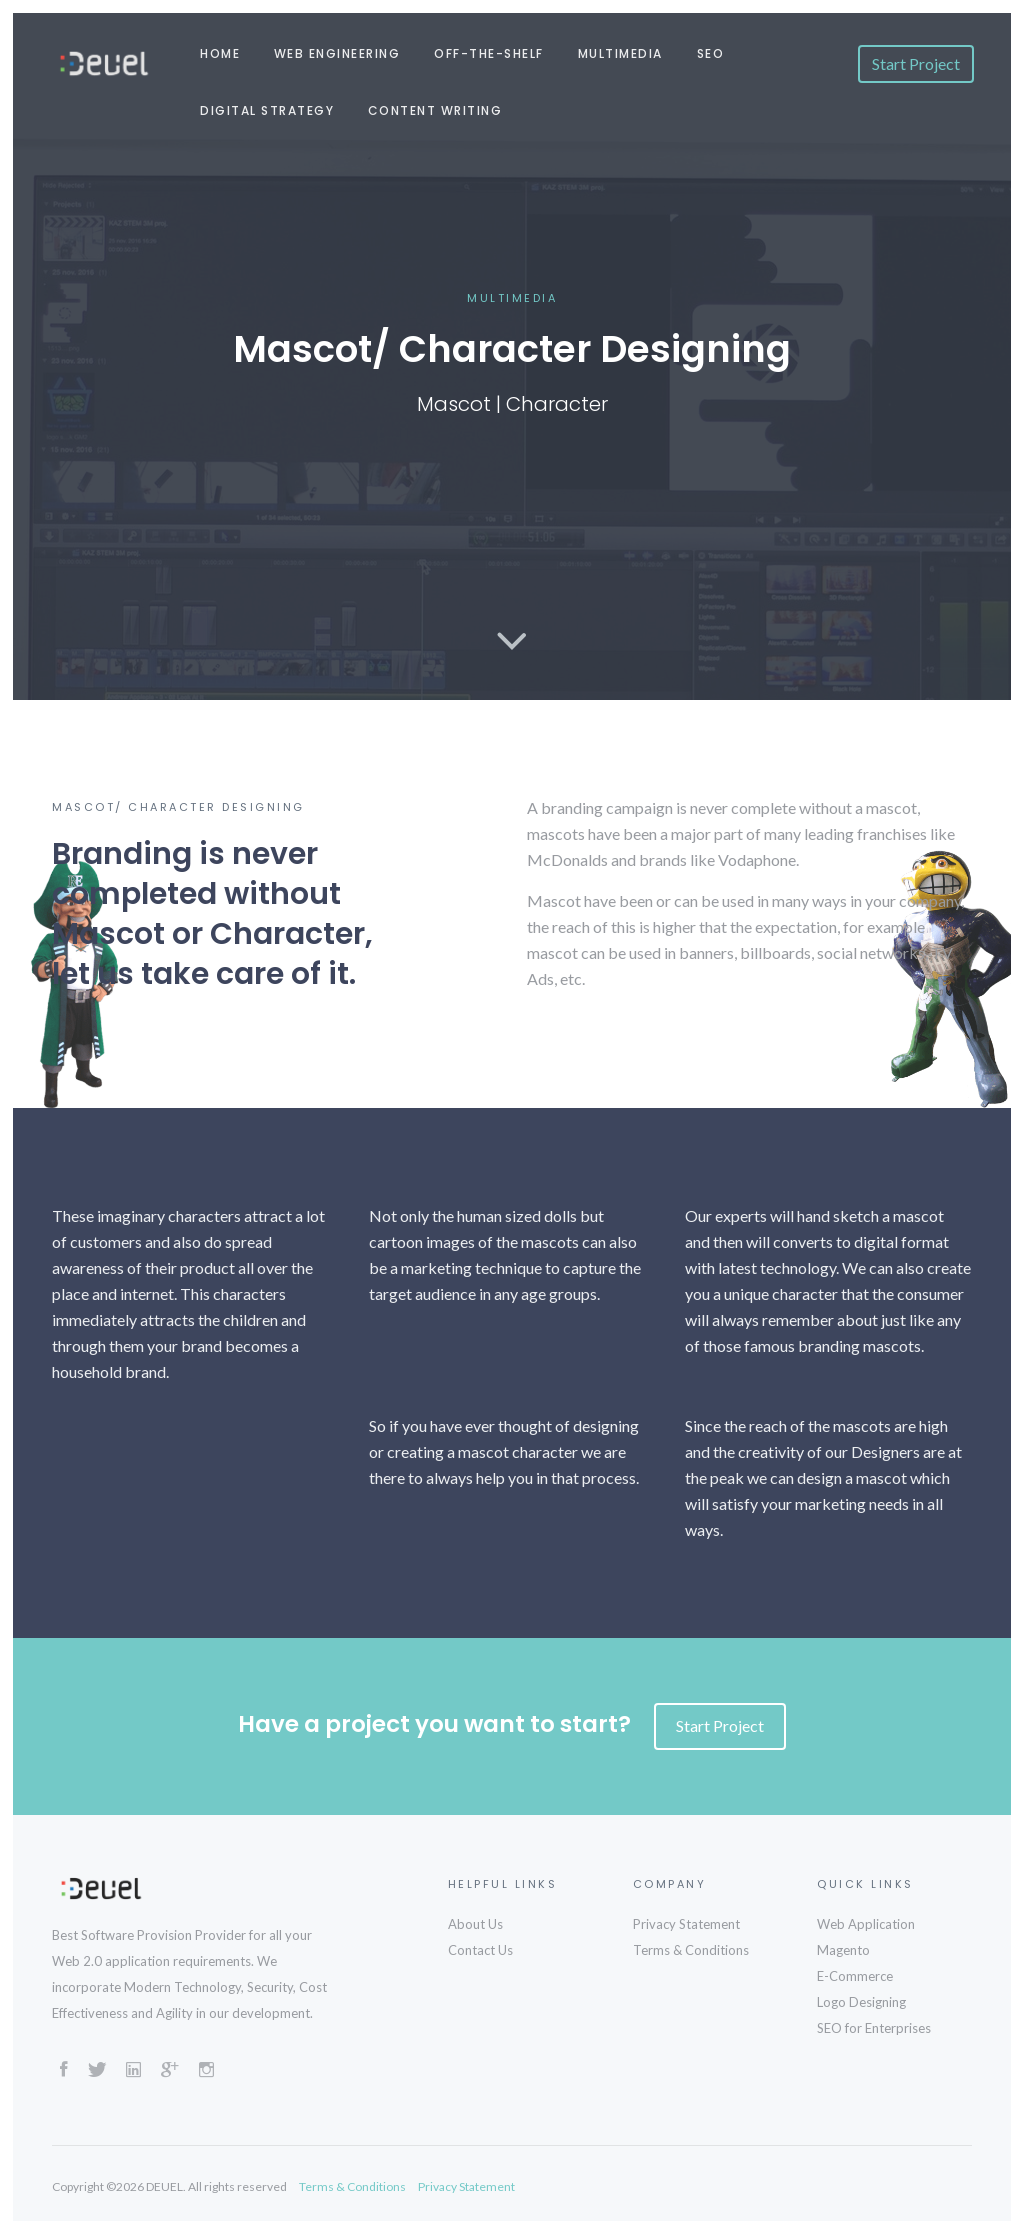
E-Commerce (855, 1976)
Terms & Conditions (691, 1950)
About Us (475, 1924)
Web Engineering (337, 53)
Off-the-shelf (489, 53)
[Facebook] (64, 2072)
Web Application (866, 1924)
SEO (711, 53)
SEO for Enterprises (874, 2028)
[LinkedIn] (133, 2072)
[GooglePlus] (170, 2072)
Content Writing (435, 110)
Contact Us (480, 1950)
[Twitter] (97, 2072)
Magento (843, 1950)
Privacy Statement (686, 1924)
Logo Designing (861, 2002)
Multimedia (620, 53)
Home (220, 53)
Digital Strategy (267, 110)
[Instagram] (206, 2072)
